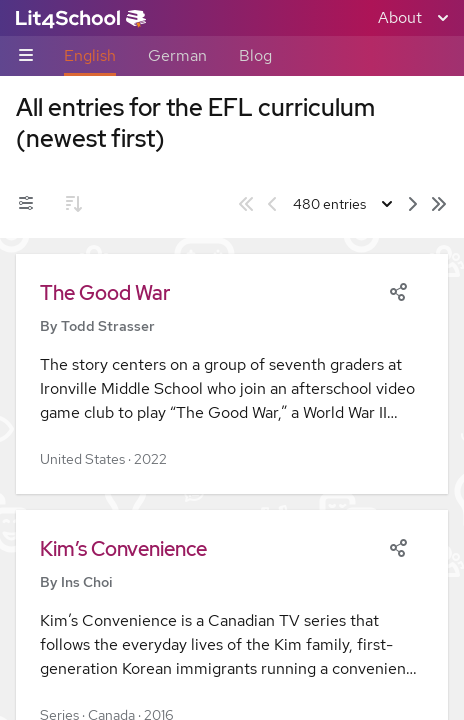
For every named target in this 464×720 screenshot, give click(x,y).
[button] (232, 374)
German (177, 55)
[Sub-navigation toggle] (26, 56)
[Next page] (413, 204)
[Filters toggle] (26, 204)
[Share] (398, 290)
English (90, 55)
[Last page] (439, 204)
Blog (255, 55)
